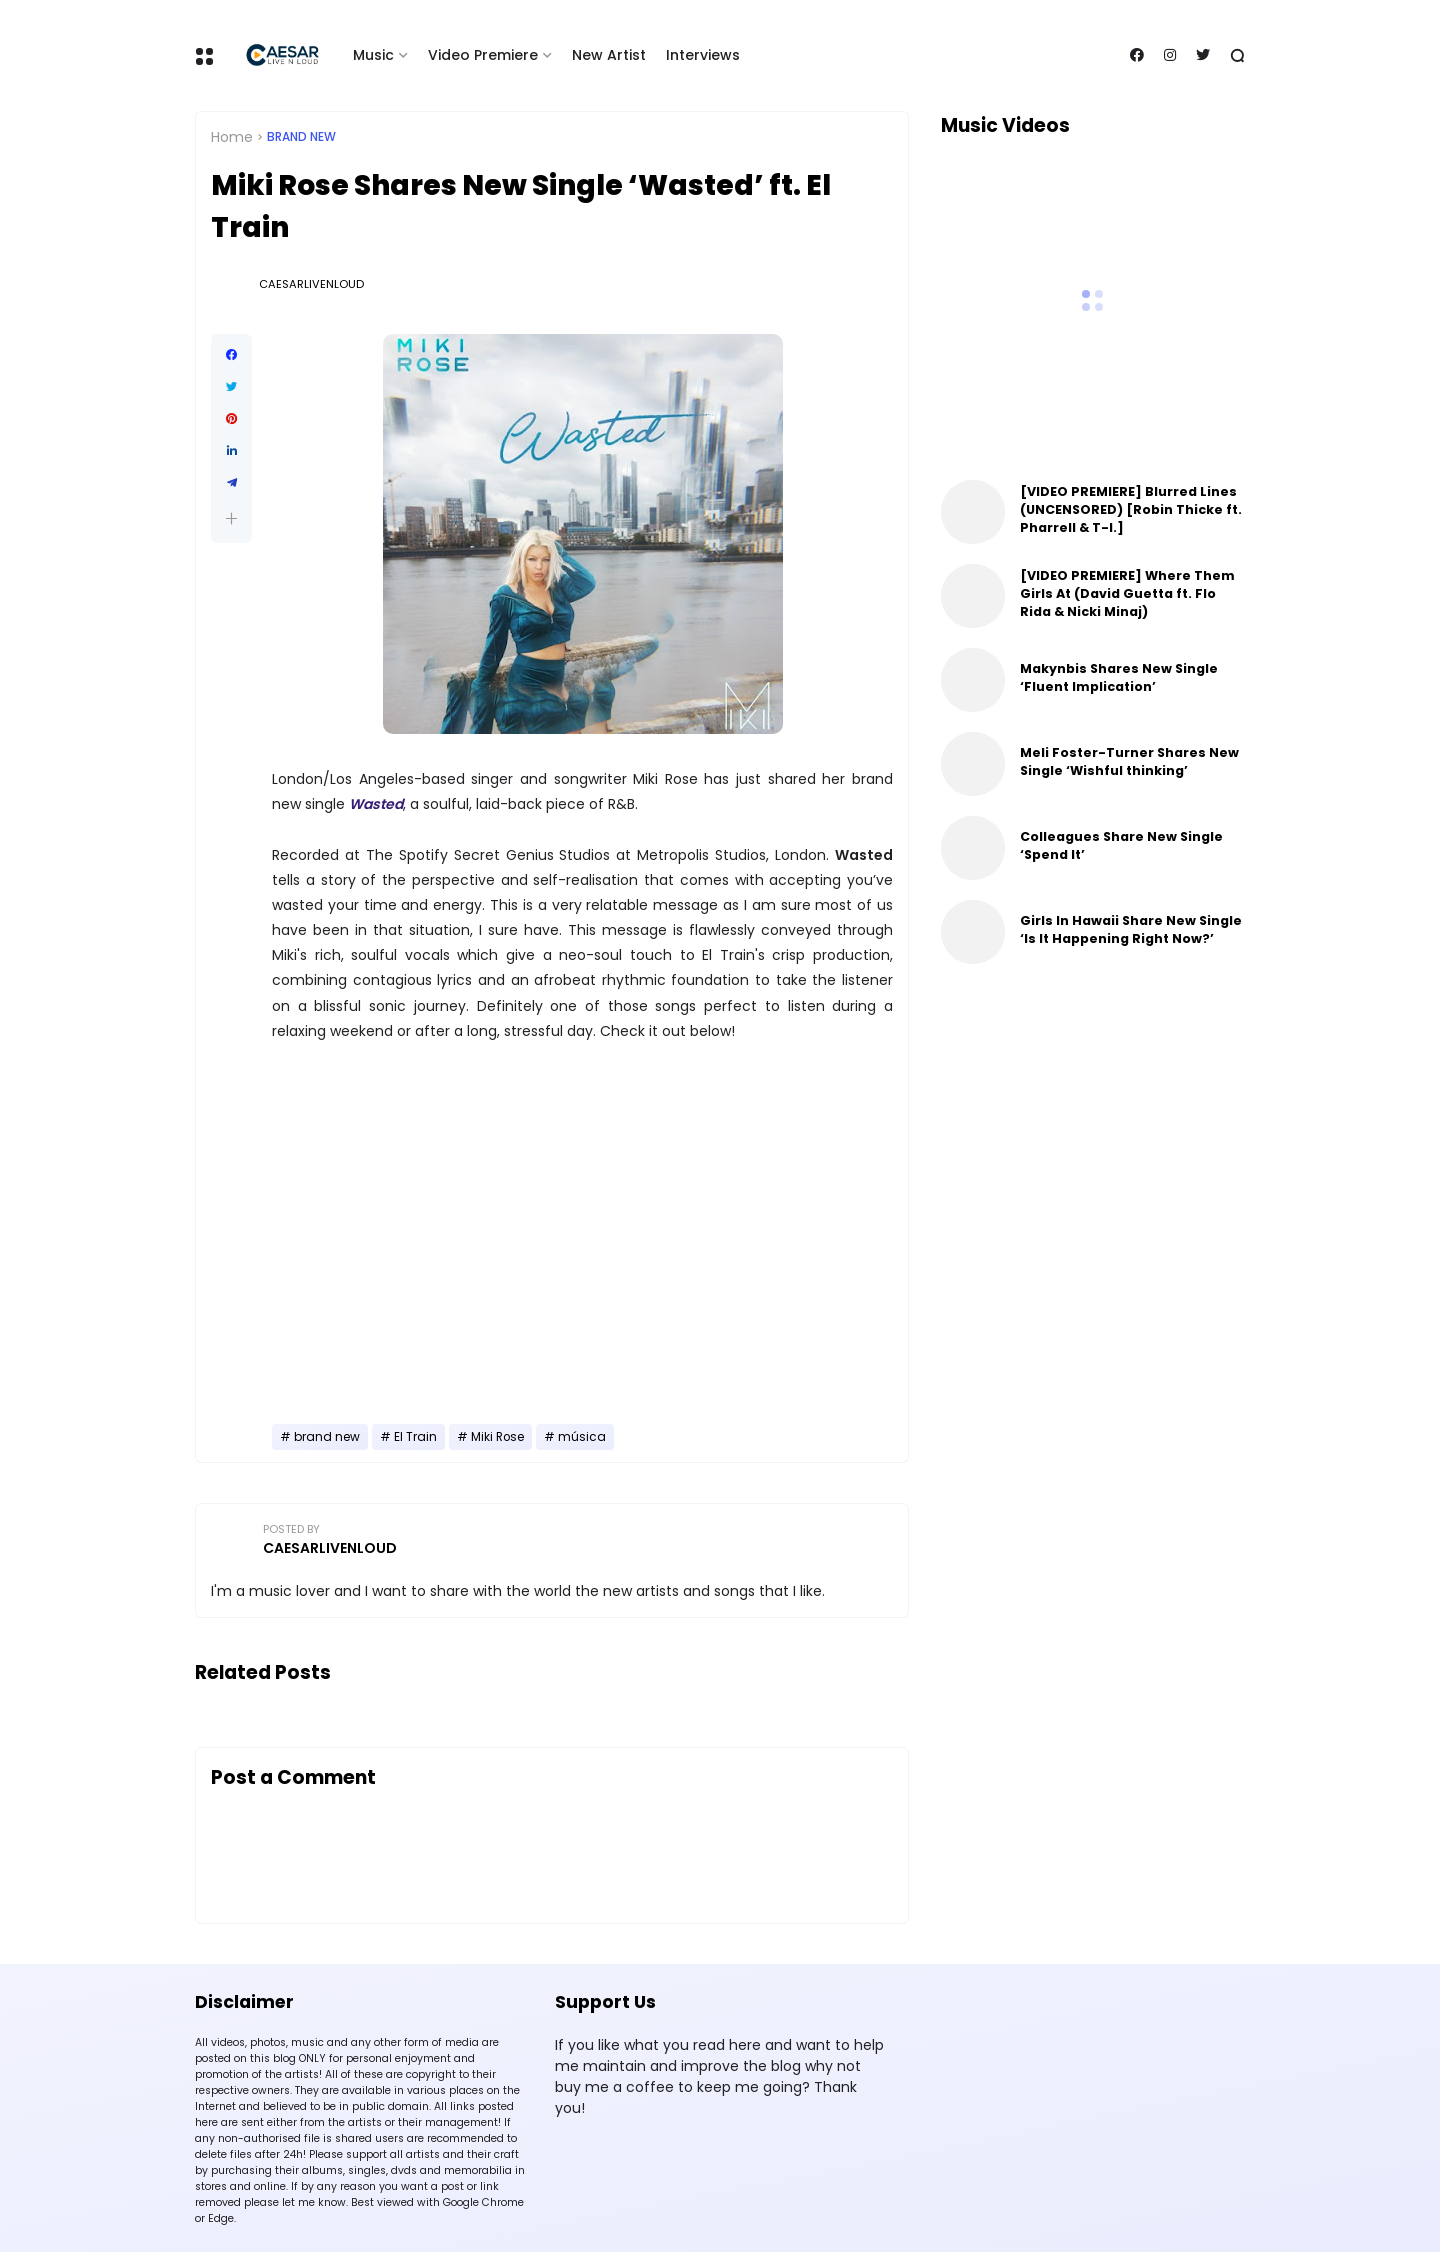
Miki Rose (497, 1437)
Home (232, 137)
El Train (415, 1437)
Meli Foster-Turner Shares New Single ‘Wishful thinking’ (1129, 761)
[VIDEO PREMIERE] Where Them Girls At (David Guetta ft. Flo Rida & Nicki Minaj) (1127, 593)
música (582, 1437)
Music (373, 55)
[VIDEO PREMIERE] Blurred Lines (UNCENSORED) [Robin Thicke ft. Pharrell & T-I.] (1131, 509)
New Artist (609, 55)
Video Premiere (483, 55)
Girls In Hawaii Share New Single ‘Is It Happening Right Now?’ (1131, 929)
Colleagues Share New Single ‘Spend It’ (1121, 845)
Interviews (703, 55)
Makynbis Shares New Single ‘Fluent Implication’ (1119, 677)
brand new (301, 137)
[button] (231, 518)
